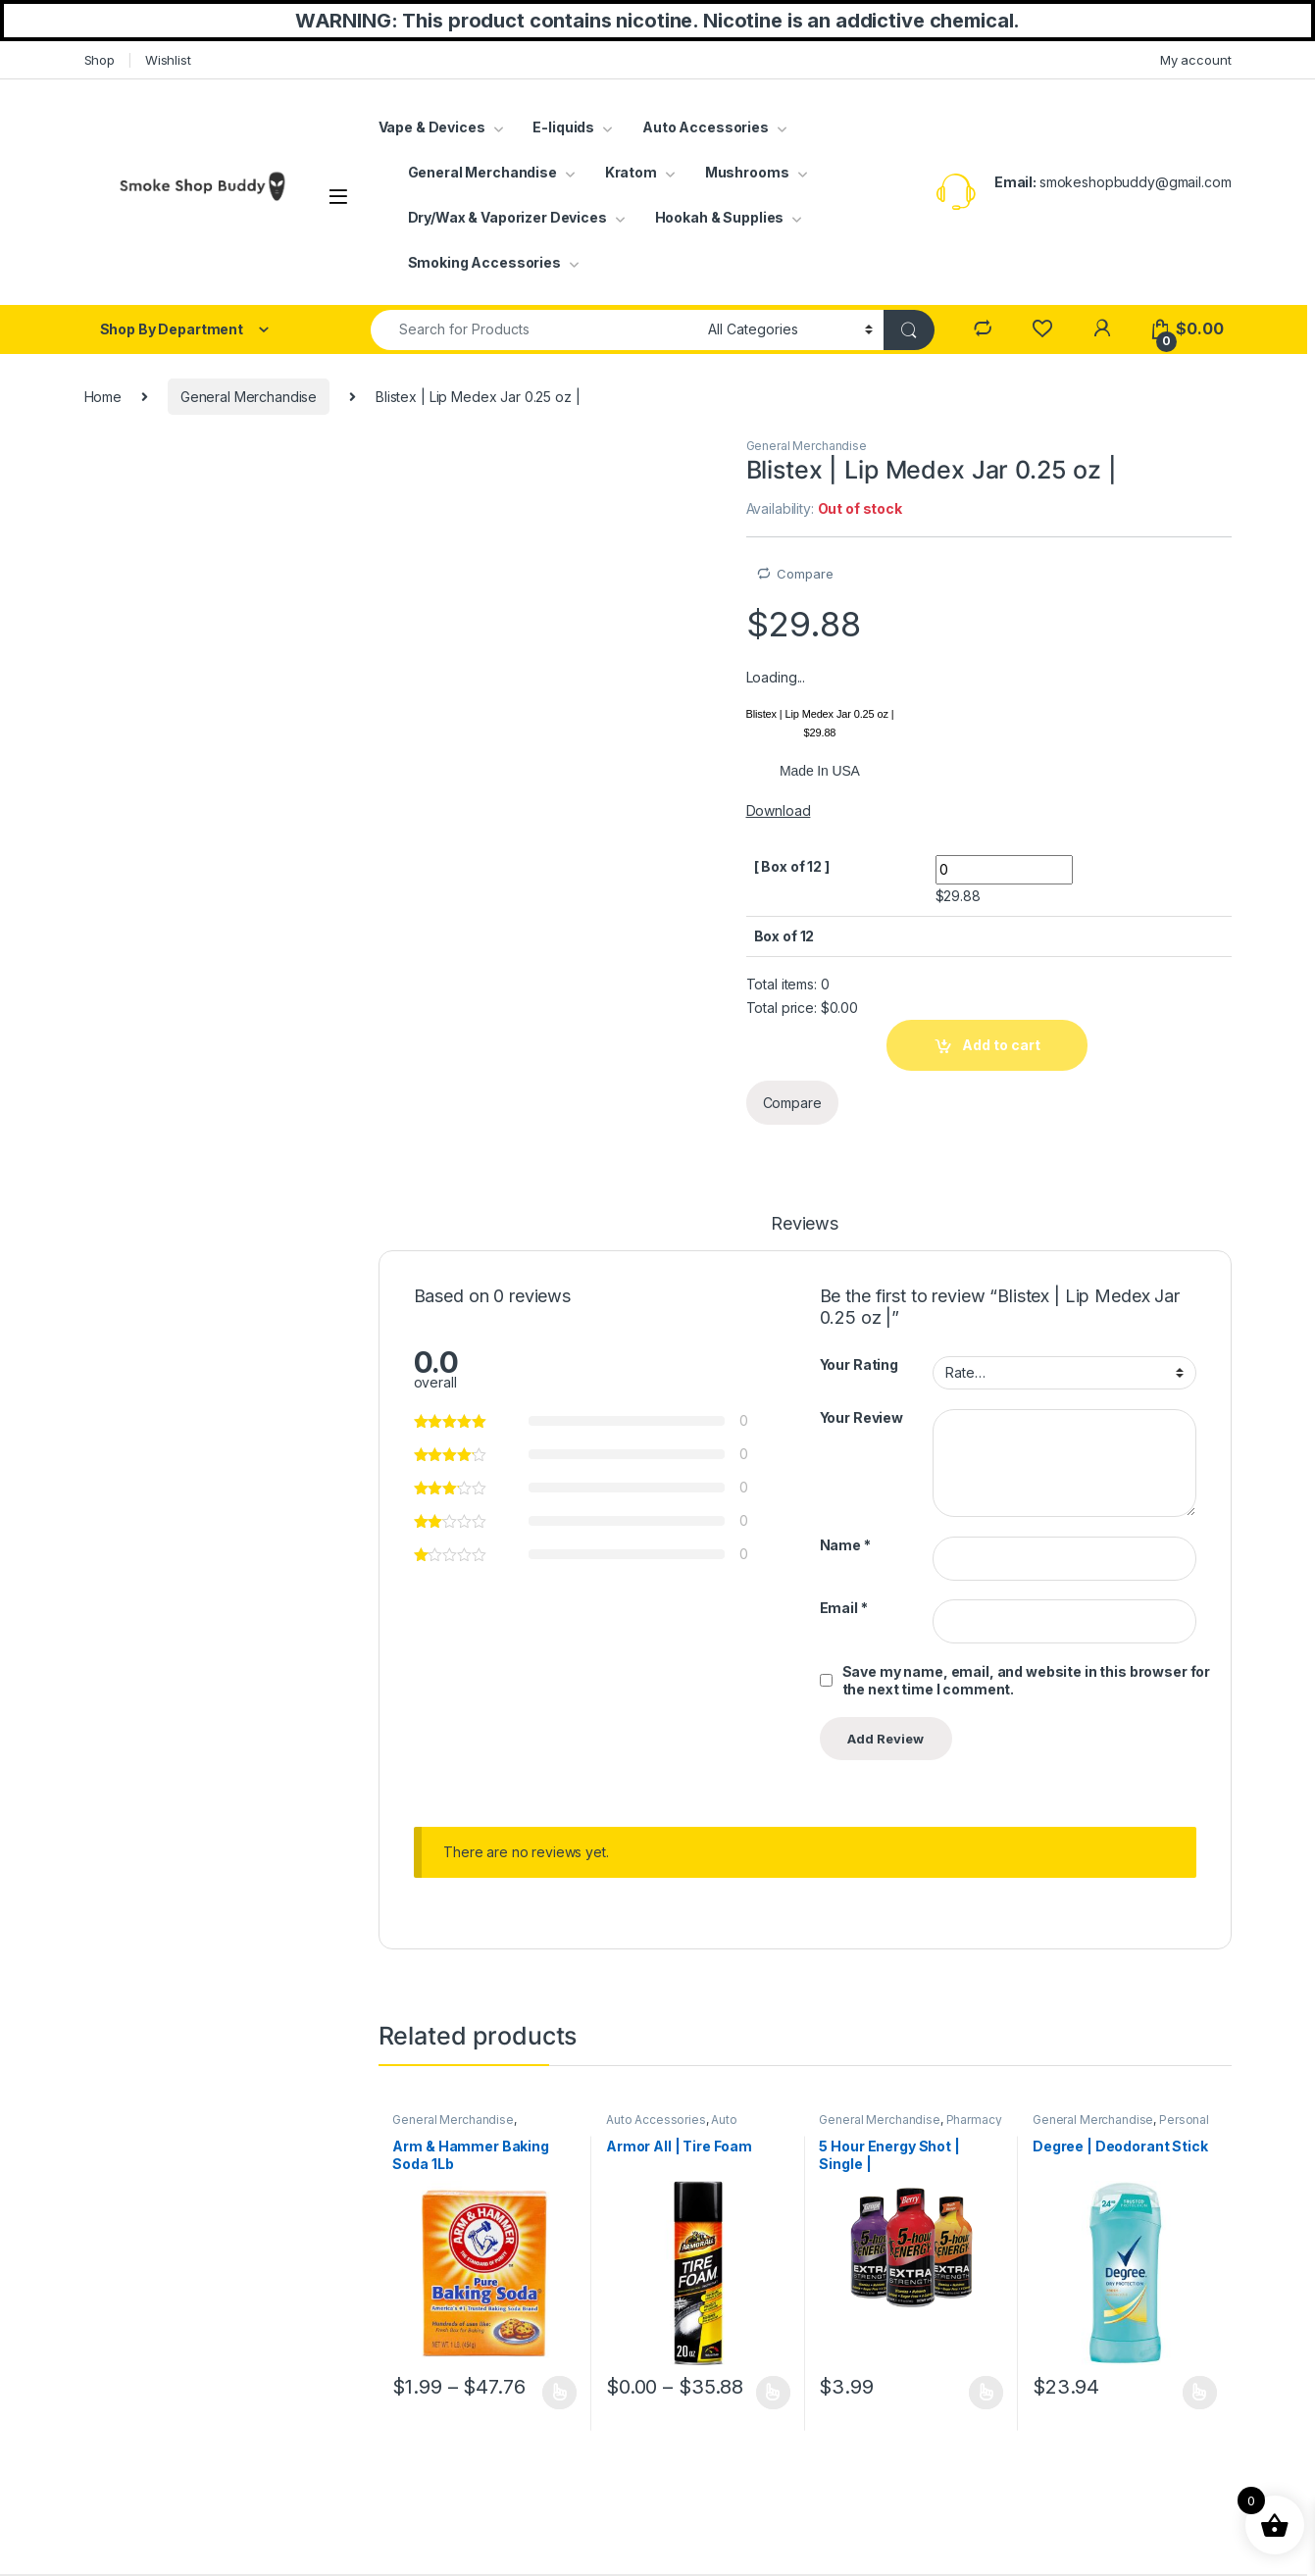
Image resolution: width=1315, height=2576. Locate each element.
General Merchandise (482, 172)
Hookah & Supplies (719, 217)
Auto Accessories (705, 127)
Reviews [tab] (804, 1224)
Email (844, 1607)
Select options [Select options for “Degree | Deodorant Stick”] (1200, 2392)
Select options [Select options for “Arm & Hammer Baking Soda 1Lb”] (559, 2392)
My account (1196, 60)
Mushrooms (747, 172)
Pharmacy (974, 2119)
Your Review (861, 1417)
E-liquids (563, 127)
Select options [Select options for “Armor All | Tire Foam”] (773, 2392)
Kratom (631, 172)
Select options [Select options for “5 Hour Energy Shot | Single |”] (986, 2392)
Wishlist (168, 60)
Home (103, 396)
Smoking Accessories (484, 262)
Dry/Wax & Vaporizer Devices (507, 217)
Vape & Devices (432, 127)
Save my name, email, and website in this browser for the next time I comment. (1026, 1680)
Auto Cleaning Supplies (671, 2126)
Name (845, 1545)
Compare (805, 573)
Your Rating (859, 1364)
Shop (99, 60)
